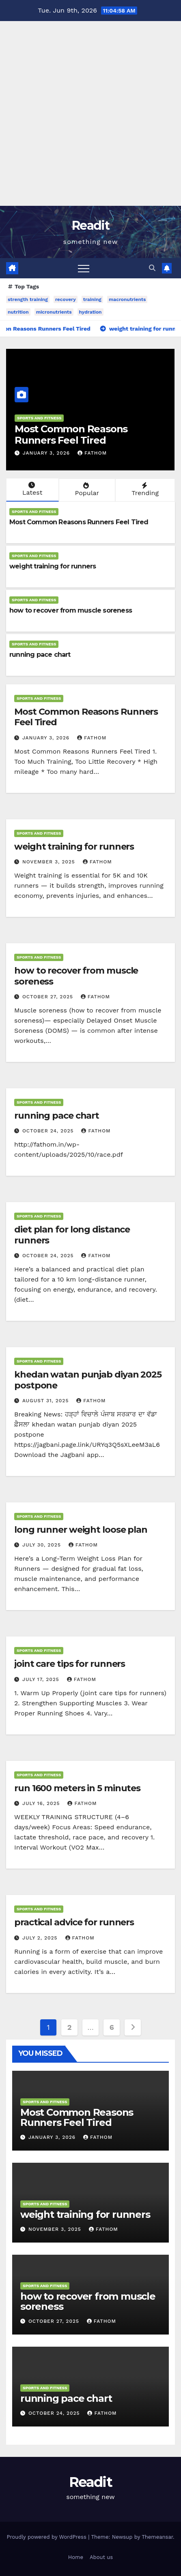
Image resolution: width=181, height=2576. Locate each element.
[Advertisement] (90, 111)
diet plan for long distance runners (72, 1234)
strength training (28, 299)
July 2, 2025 (41, 1938)
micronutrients (54, 312)
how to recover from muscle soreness (70, 610)
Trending (144, 489)
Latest (32, 489)
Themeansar (157, 2537)
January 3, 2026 (47, 453)
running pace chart (40, 654)
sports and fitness (39, 418)
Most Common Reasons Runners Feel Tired (71, 434)
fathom (92, 453)
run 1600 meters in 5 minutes (77, 1788)
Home (75, 2557)
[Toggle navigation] (84, 268)
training (92, 299)
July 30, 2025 (42, 1545)
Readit (90, 225)
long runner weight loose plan (80, 1529)
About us (101, 2557)
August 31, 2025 (46, 1400)
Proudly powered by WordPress (47, 2537)
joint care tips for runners (69, 1663)
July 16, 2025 (42, 1803)
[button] (152, 268)
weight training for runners (52, 566)
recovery (65, 299)
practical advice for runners (74, 1922)
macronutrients (127, 299)
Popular (86, 489)
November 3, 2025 (49, 862)
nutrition (18, 312)
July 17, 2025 (41, 1679)
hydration (90, 312)
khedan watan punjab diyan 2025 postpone (88, 1380)
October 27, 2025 (48, 997)
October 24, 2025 (49, 1131)
